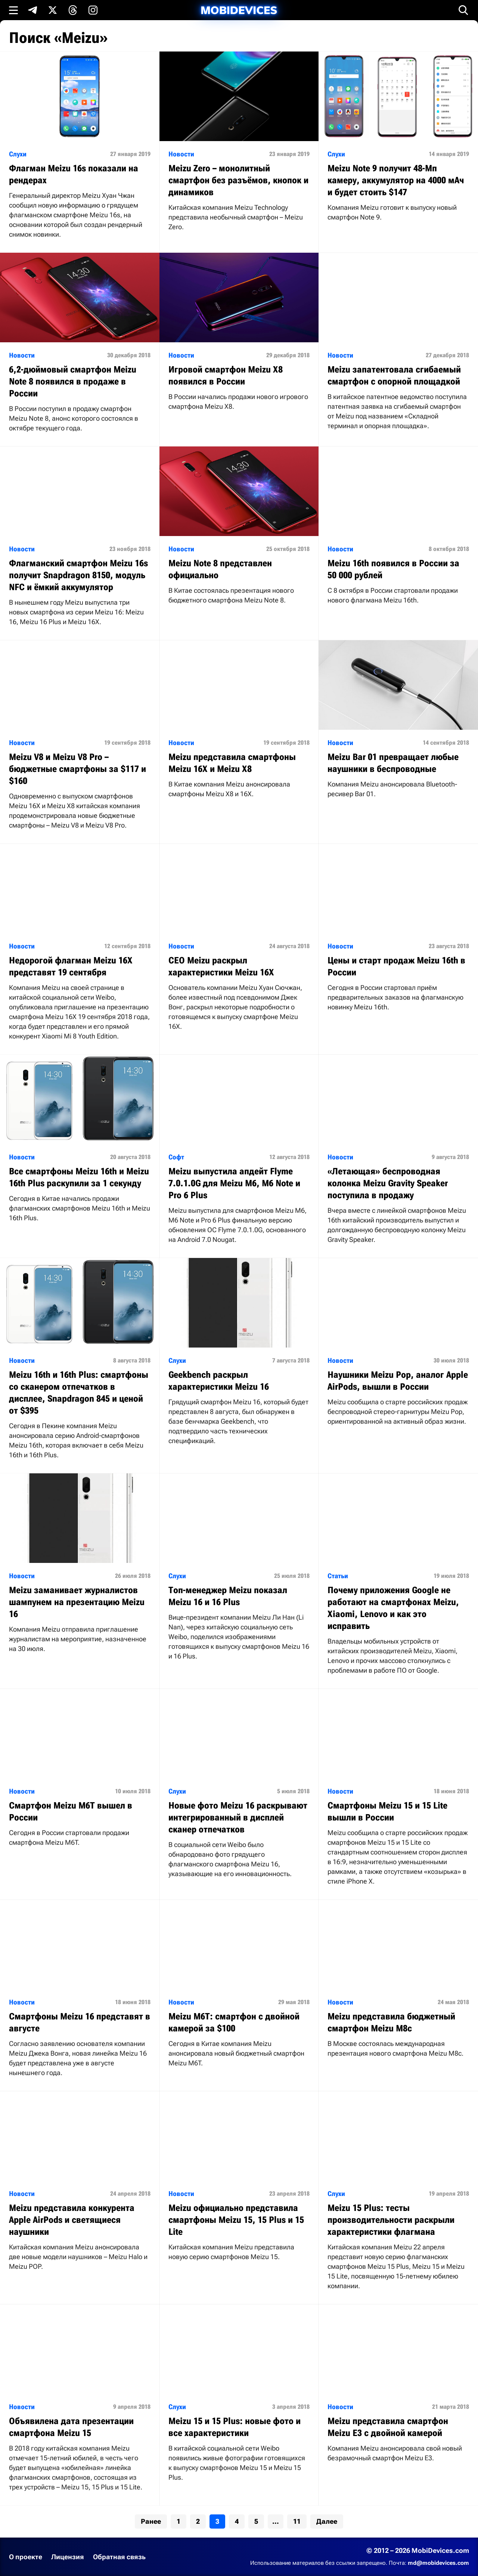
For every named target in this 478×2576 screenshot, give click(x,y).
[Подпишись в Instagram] (93, 10)
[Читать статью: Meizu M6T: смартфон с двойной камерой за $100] (239, 1990)
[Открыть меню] (13, 10)
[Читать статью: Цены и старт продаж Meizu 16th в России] (398, 934)
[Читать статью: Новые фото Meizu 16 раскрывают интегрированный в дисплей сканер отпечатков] (239, 1790)
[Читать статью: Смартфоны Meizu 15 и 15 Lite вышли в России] (398, 1794)
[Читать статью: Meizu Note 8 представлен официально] (239, 532)
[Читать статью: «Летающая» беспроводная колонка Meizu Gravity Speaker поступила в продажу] (398, 1156)
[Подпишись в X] (53, 10)
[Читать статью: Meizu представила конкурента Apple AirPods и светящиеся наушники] (79, 2188)
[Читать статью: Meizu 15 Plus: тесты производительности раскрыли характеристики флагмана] (398, 2197)
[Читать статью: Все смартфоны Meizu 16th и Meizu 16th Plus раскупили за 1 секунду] (79, 1145)
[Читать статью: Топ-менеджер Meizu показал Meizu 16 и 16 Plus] (239, 1574)
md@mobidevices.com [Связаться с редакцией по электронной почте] (438, 2563)
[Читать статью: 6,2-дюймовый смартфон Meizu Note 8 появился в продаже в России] (79, 349)
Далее (326, 2521)
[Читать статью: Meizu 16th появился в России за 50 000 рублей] (398, 532)
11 (297, 2521)
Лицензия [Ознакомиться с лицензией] (67, 2557)
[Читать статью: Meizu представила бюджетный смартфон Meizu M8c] (398, 1986)
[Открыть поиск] (463, 10)
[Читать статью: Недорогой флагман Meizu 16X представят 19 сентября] (79, 949)
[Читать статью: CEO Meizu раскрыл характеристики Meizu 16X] (239, 944)
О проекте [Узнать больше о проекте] (25, 2557)
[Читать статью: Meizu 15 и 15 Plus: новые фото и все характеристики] (239, 2400)
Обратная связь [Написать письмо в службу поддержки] (119, 2557)
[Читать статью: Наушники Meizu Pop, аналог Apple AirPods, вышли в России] (398, 1349)
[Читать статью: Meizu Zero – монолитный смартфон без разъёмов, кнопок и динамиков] (239, 148)
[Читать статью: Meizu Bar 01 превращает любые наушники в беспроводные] (398, 726)
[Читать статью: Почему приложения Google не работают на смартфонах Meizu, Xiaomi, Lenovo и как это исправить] (398, 1581)
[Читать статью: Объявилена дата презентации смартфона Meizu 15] (79, 2404)
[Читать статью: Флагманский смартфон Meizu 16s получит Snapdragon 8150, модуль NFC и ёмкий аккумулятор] (79, 543)
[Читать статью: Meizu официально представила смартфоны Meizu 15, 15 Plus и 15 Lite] (239, 2183)
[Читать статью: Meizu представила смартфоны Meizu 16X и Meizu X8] (239, 726)
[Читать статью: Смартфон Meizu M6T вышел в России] (79, 1775)
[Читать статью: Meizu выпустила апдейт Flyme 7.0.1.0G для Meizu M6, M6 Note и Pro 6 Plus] (239, 1156)
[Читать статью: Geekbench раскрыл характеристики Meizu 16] (239, 1358)
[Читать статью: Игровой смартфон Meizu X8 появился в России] (239, 339)
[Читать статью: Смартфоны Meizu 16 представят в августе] (79, 1995)
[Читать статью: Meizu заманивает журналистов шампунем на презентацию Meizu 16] (79, 1570)
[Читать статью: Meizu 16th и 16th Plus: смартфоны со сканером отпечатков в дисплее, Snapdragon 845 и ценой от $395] (79, 1365)
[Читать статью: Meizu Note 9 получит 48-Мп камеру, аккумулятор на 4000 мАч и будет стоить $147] (398, 144)
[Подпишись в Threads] (73, 10)
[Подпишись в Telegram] (32, 10)
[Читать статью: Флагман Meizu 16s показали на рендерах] (79, 152)
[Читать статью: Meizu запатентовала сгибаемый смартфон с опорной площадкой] (398, 348)
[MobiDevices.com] (239, 10)
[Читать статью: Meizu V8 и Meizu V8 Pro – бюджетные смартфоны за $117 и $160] (79, 742)
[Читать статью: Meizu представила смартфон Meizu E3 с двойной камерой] (398, 2390)
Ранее (151, 2521)
